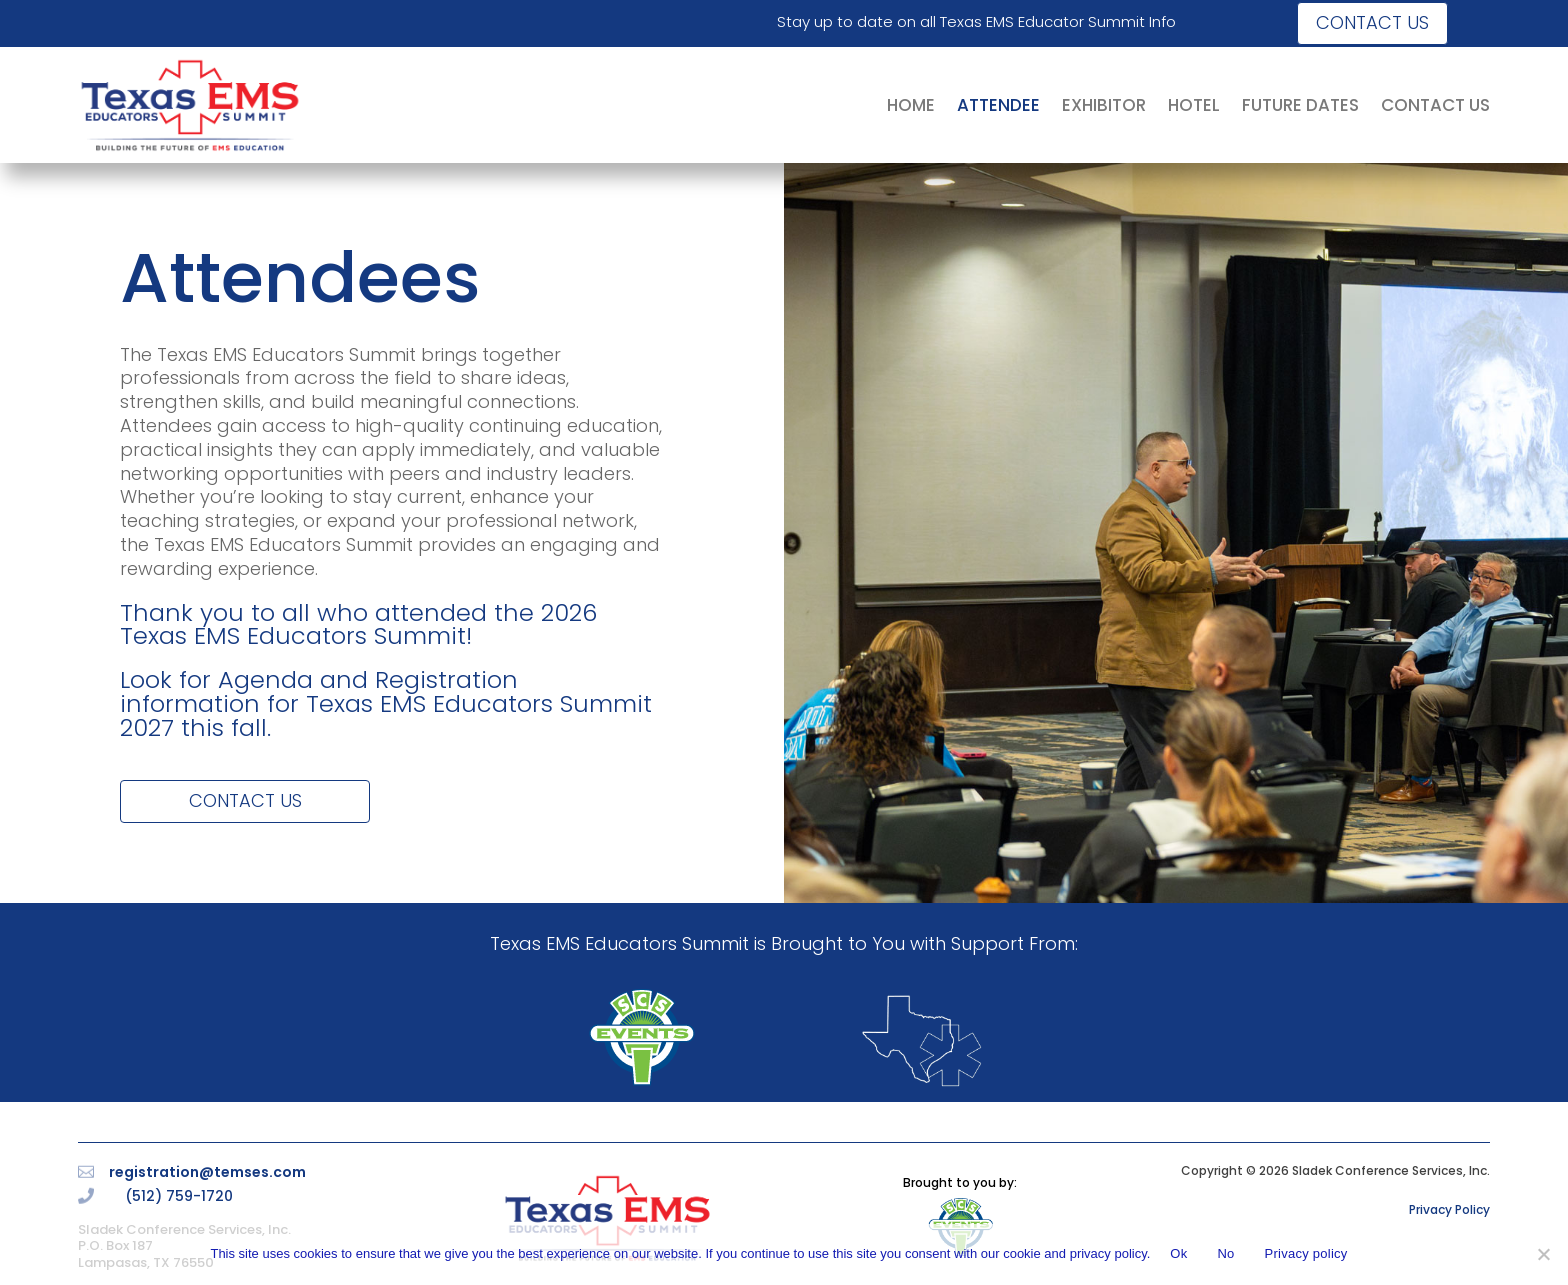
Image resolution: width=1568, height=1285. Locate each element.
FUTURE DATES (1300, 105)
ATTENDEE (998, 105)
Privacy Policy (1449, 1209)
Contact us (1372, 22)
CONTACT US (1435, 105)
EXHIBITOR (1104, 105)
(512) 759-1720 (179, 1196)
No (1225, 1253)
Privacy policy (1306, 1253)
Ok (1178, 1253)
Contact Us (245, 800)
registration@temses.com (207, 1172)
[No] (1543, 1254)
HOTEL (1194, 105)
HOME (911, 105)
